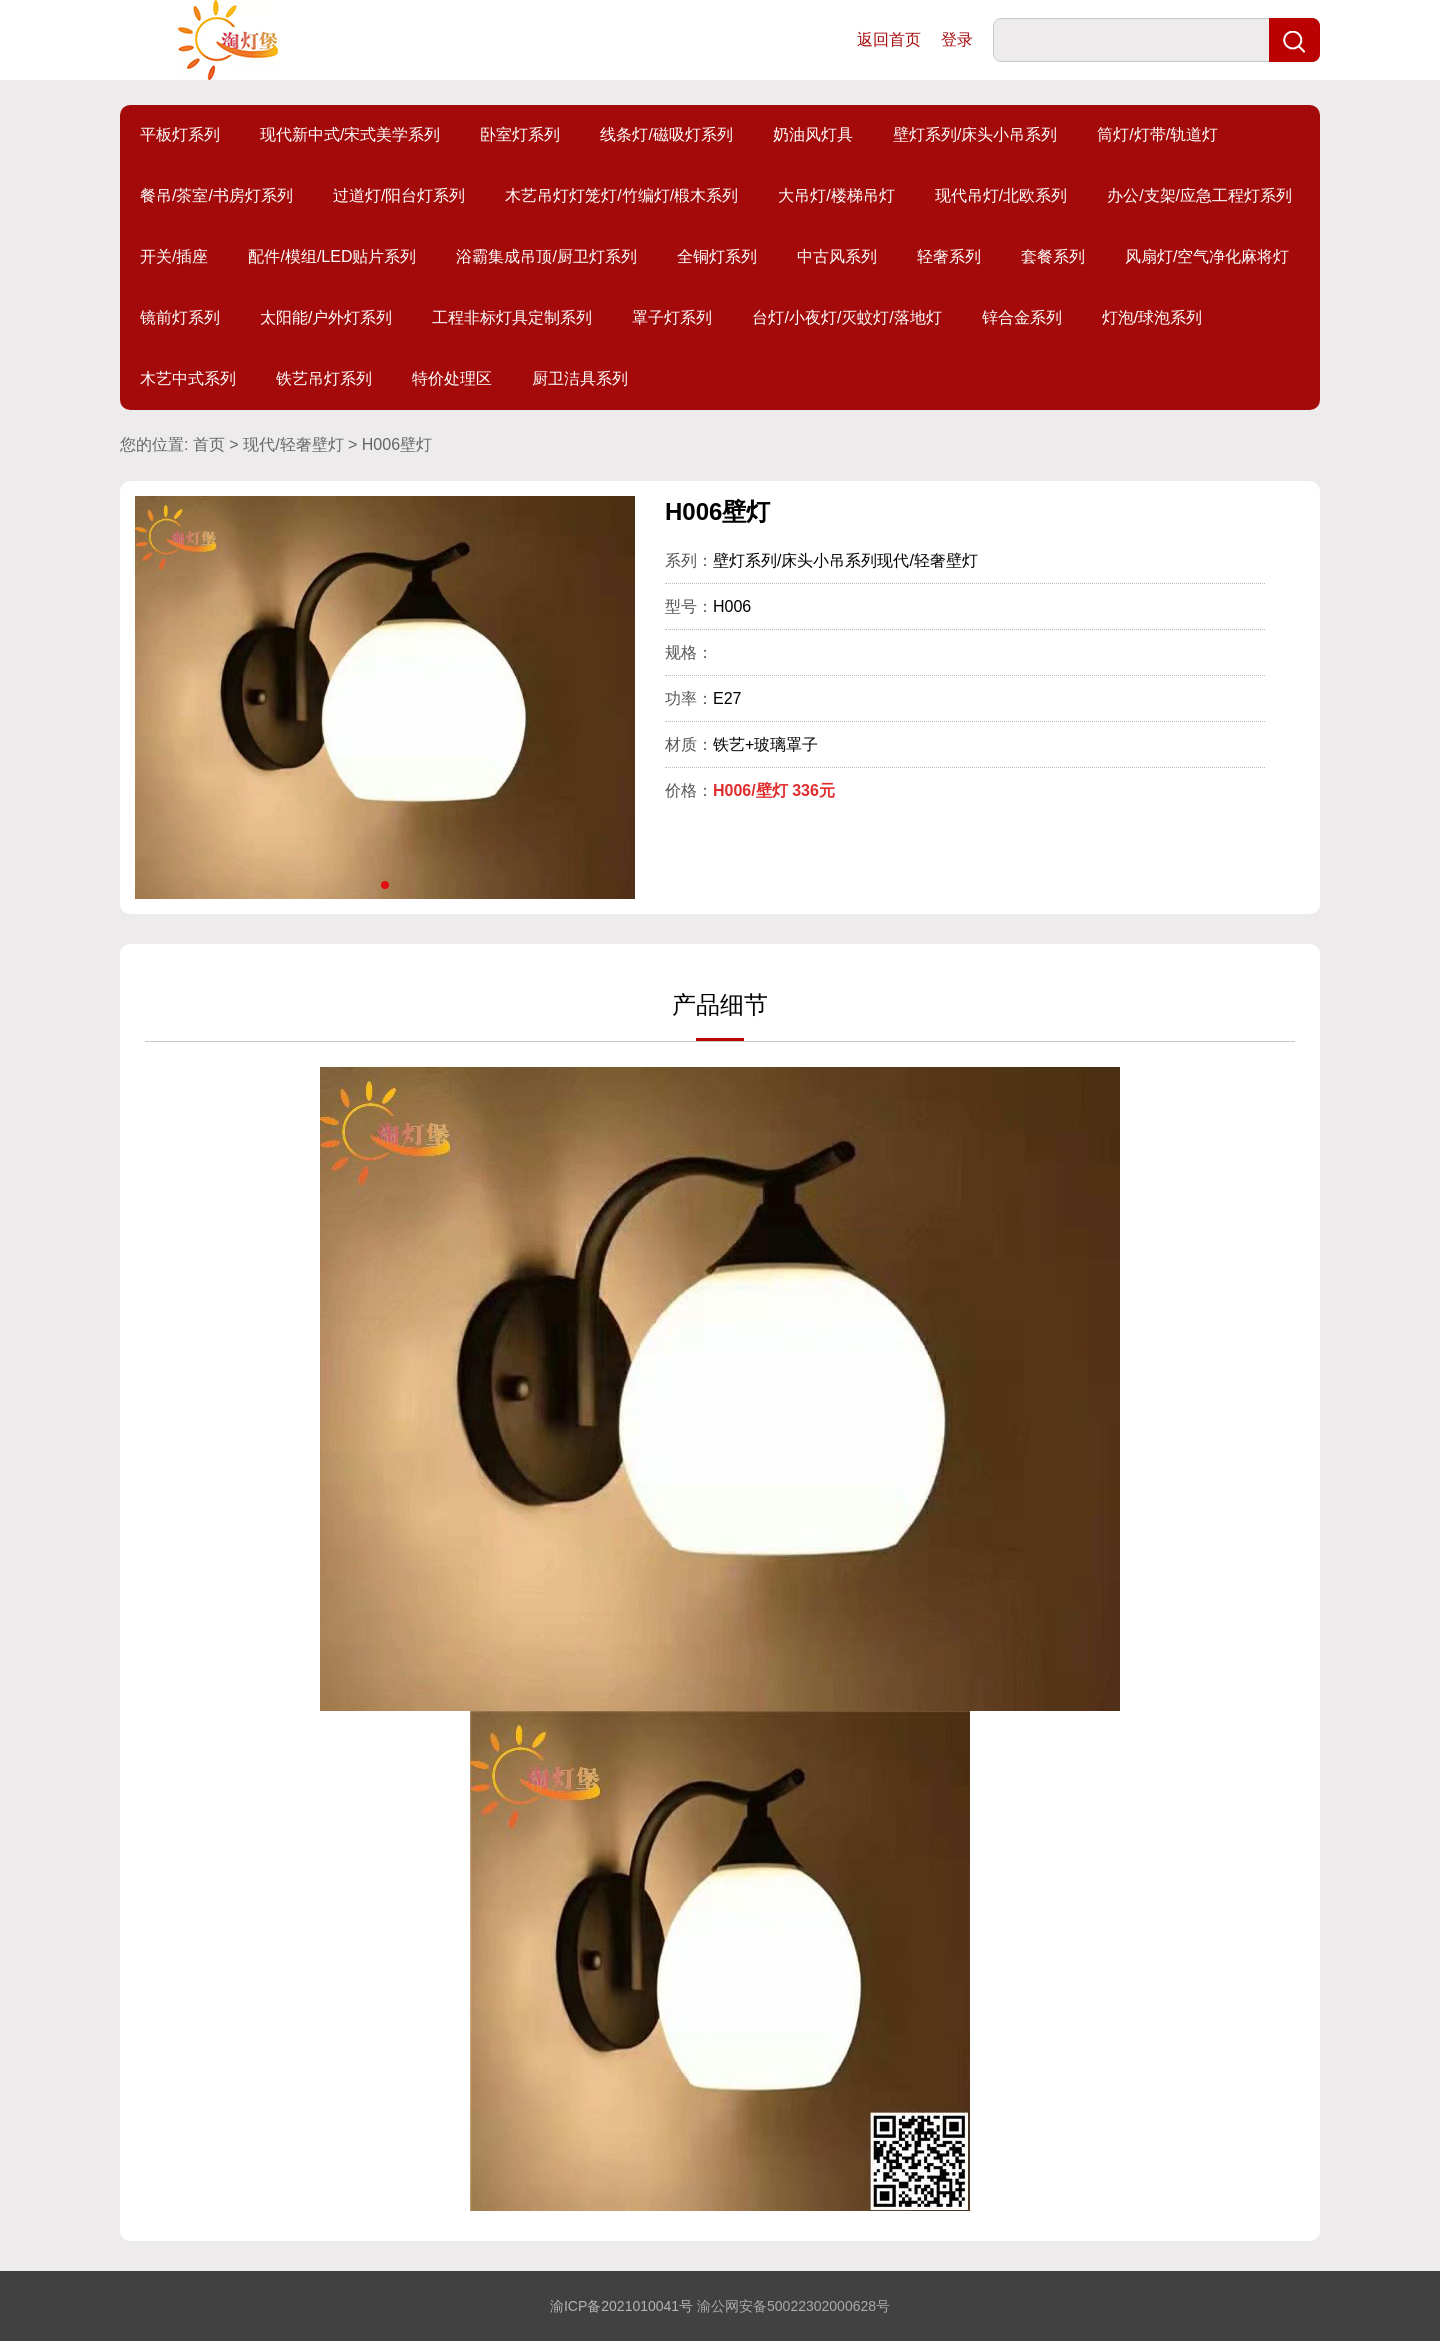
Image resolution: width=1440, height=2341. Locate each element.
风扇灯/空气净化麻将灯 (1207, 256)
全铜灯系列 (717, 256)
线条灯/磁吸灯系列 (666, 134)
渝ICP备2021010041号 (621, 2306)
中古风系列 (837, 256)
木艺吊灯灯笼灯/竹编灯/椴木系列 (621, 195)
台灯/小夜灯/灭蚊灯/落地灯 (846, 317)
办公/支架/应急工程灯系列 (1199, 195)
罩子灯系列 (672, 317)
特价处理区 (452, 378)
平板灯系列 (180, 134)
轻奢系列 (949, 256)
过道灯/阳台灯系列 (399, 195)
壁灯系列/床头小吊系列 (975, 134)
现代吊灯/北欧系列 (1001, 195)
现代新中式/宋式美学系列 (350, 134)
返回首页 (889, 39)
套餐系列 (1053, 256)
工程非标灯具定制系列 (512, 317)
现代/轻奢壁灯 (293, 444)
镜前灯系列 (180, 317)
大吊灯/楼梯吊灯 (836, 195)
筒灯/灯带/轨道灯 (1157, 134)
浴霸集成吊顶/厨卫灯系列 (546, 256)
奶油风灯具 (813, 134)
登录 (957, 39)
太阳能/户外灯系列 (326, 317)
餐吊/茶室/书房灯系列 (216, 195)
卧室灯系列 (520, 134)
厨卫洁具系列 (580, 378)
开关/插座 (174, 256)
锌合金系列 (1022, 317)
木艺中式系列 (188, 378)
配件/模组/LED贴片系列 (332, 256)
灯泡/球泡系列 (1152, 317)
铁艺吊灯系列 (324, 378)
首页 (209, 444)
